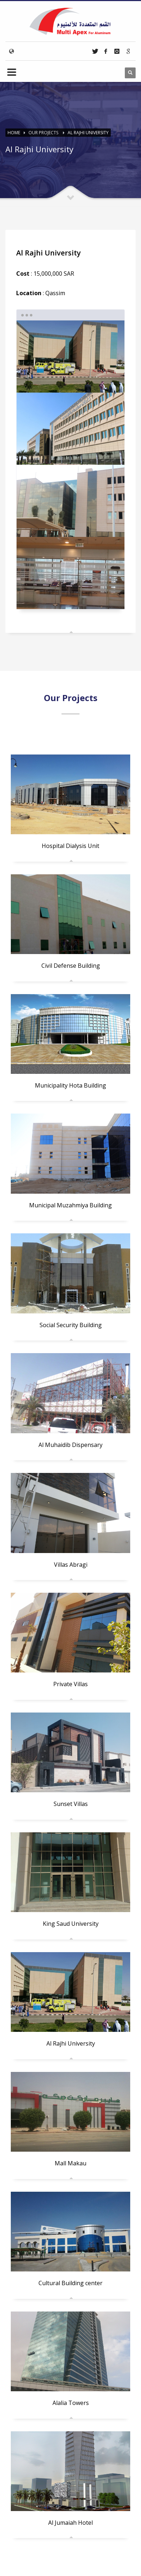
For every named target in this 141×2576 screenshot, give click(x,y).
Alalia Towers (71, 2403)
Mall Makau (70, 2163)
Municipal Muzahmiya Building (70, 1205)
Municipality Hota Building (70, 1085)
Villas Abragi (70, 1565)
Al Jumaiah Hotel (70, 2523)
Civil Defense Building (70, 966)
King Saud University (71, 1924)
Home (14, 133)
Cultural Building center (70, 2283)
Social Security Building (71, 1325)
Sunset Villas (71, 1804)
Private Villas (70, 1684)
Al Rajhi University (88, 133)
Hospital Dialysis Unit (70, 846)
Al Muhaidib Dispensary (70, 1445)
